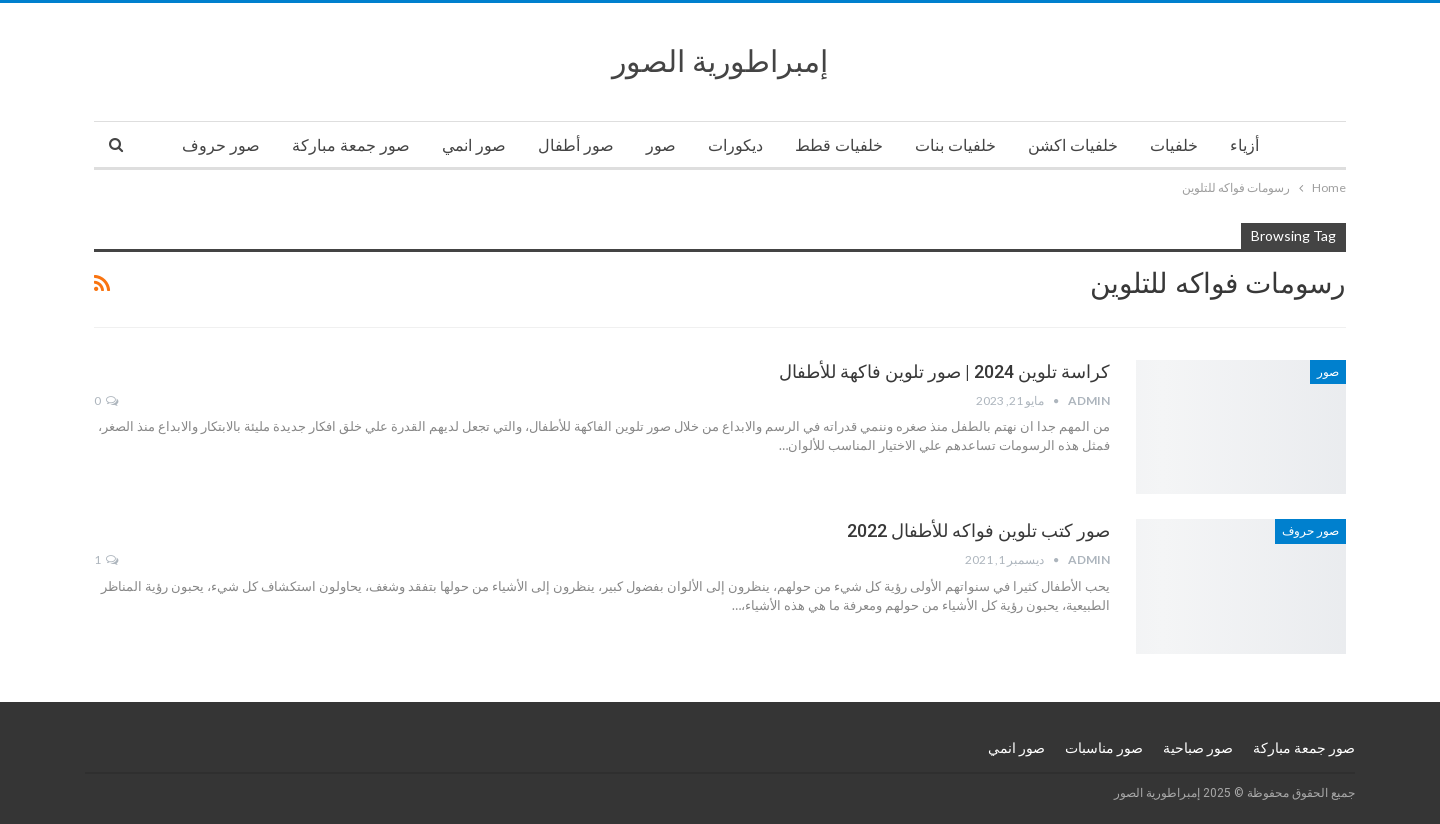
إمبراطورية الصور (720, 61)
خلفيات (1174, 145)
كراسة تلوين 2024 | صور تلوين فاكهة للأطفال (944, 371)
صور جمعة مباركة (351, 145)
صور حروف (221, 145)
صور (661, 145)
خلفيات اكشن (1073, 145)
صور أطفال (576, 145)
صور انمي (474, 145)
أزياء (1244, 145)
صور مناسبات (1104, 748)
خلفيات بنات (955, 145)
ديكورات (735, 145)
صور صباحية (1198, 748)
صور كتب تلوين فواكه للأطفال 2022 (978, 530)
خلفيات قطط (839, 145)
